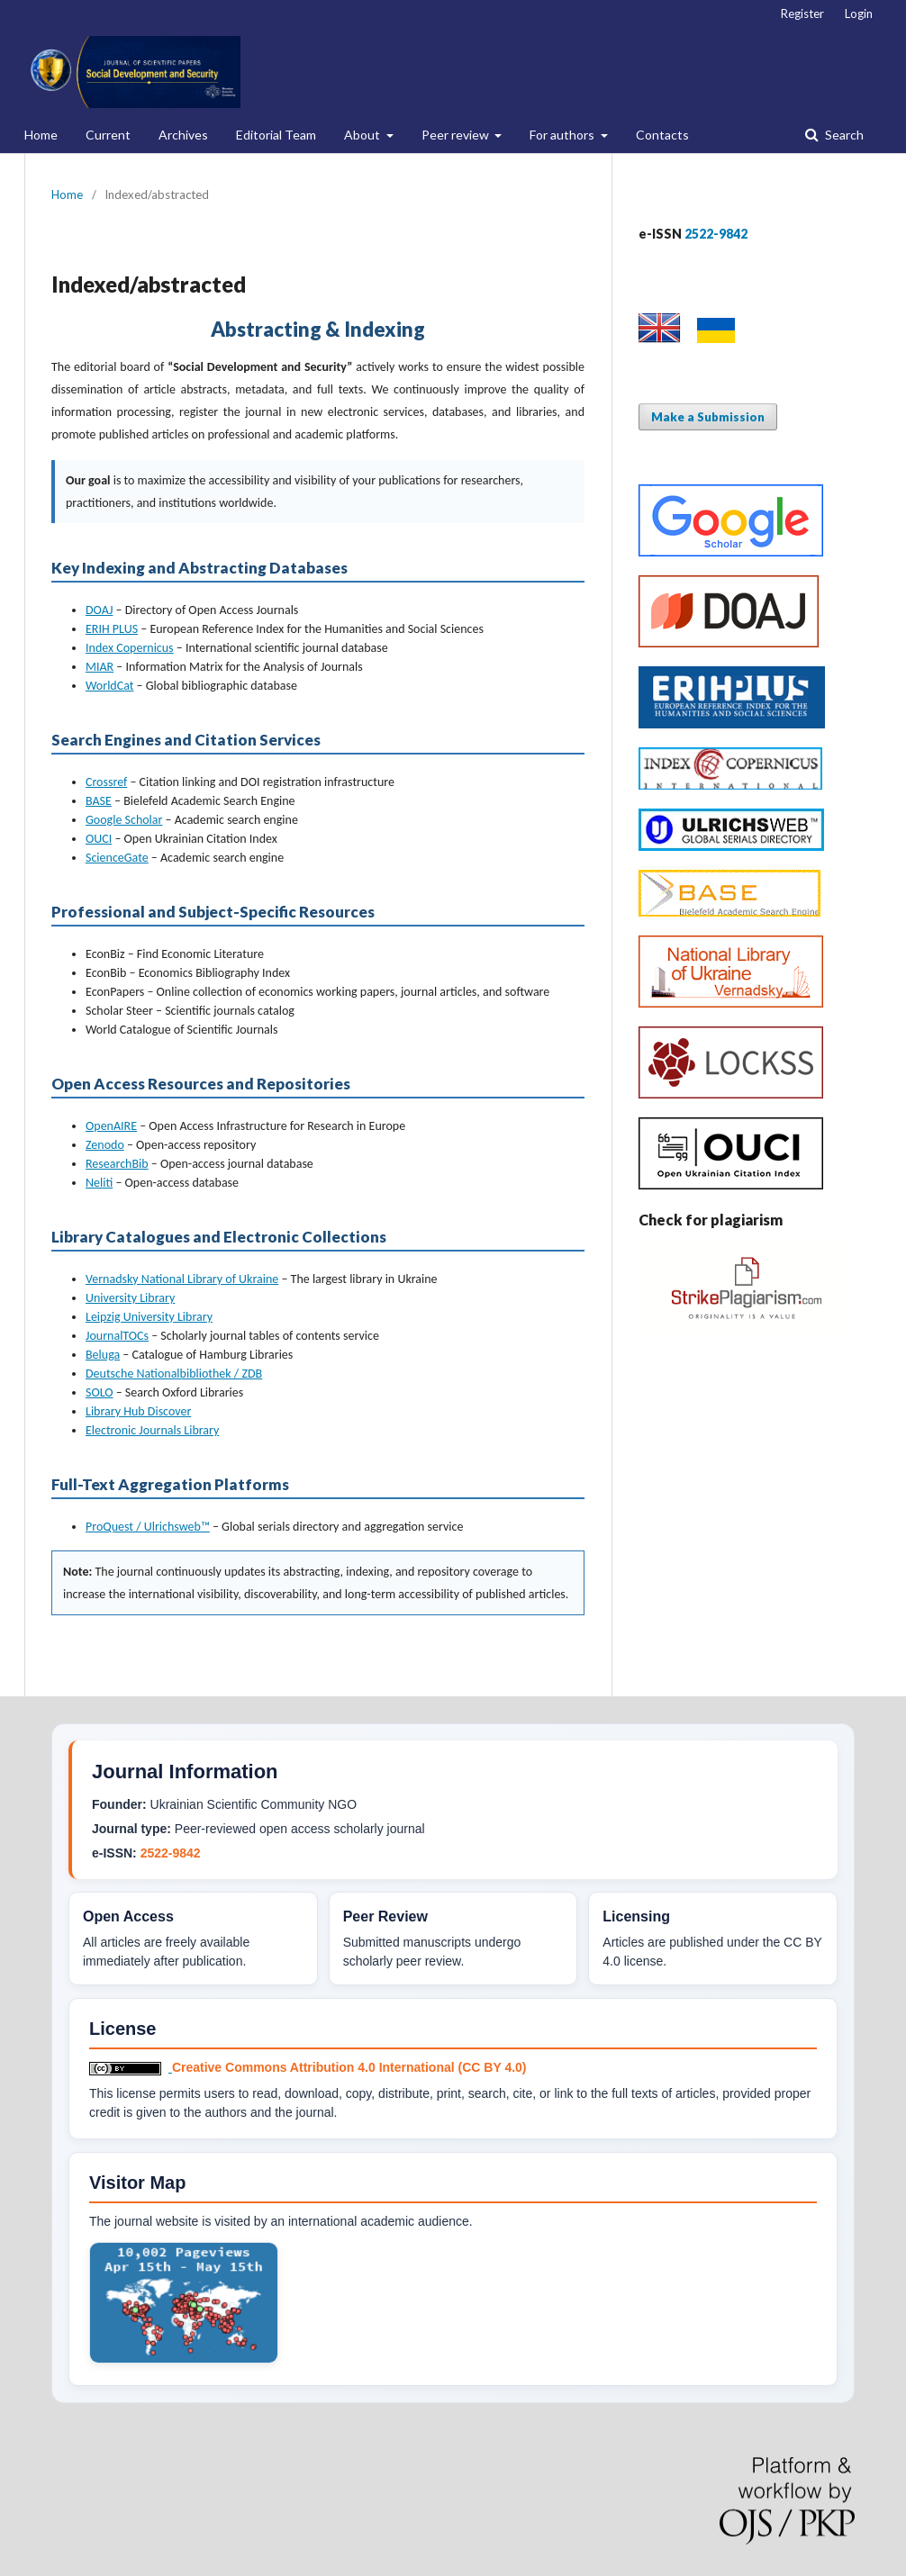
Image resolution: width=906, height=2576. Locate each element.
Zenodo (105, 1144)
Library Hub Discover (138, 1411)
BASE (99, 801)
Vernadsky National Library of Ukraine (182, 1279)
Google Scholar (124, 819)
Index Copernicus (130, 647)
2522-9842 (170, 1853)
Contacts (662, 134)
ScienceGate (117, 857)
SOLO (99, 1392)
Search (843, 134)
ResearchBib (117, 1163)
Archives (183, 134)
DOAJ (99, 610)
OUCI (99, 838)
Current (108, 134)
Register (802, 13)
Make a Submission (708, 417)
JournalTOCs (117, 1335)
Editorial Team (276, 134)
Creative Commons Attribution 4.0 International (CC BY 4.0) (349, 2067)
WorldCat (109, 685)
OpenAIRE (111, 1126)
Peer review (456, 134)
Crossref (106, 782)
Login (859, 13)
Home (41, 134)
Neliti (99, 1182)
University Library (130, 1298)
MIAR (99, 666)
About (363, 134)
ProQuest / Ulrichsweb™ (148, 1526)
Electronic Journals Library (152, 1430)
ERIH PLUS (112, 629)
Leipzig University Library (149, 1316)
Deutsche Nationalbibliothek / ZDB (174, 1373)
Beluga (103, 1354)
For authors (563, 134)
